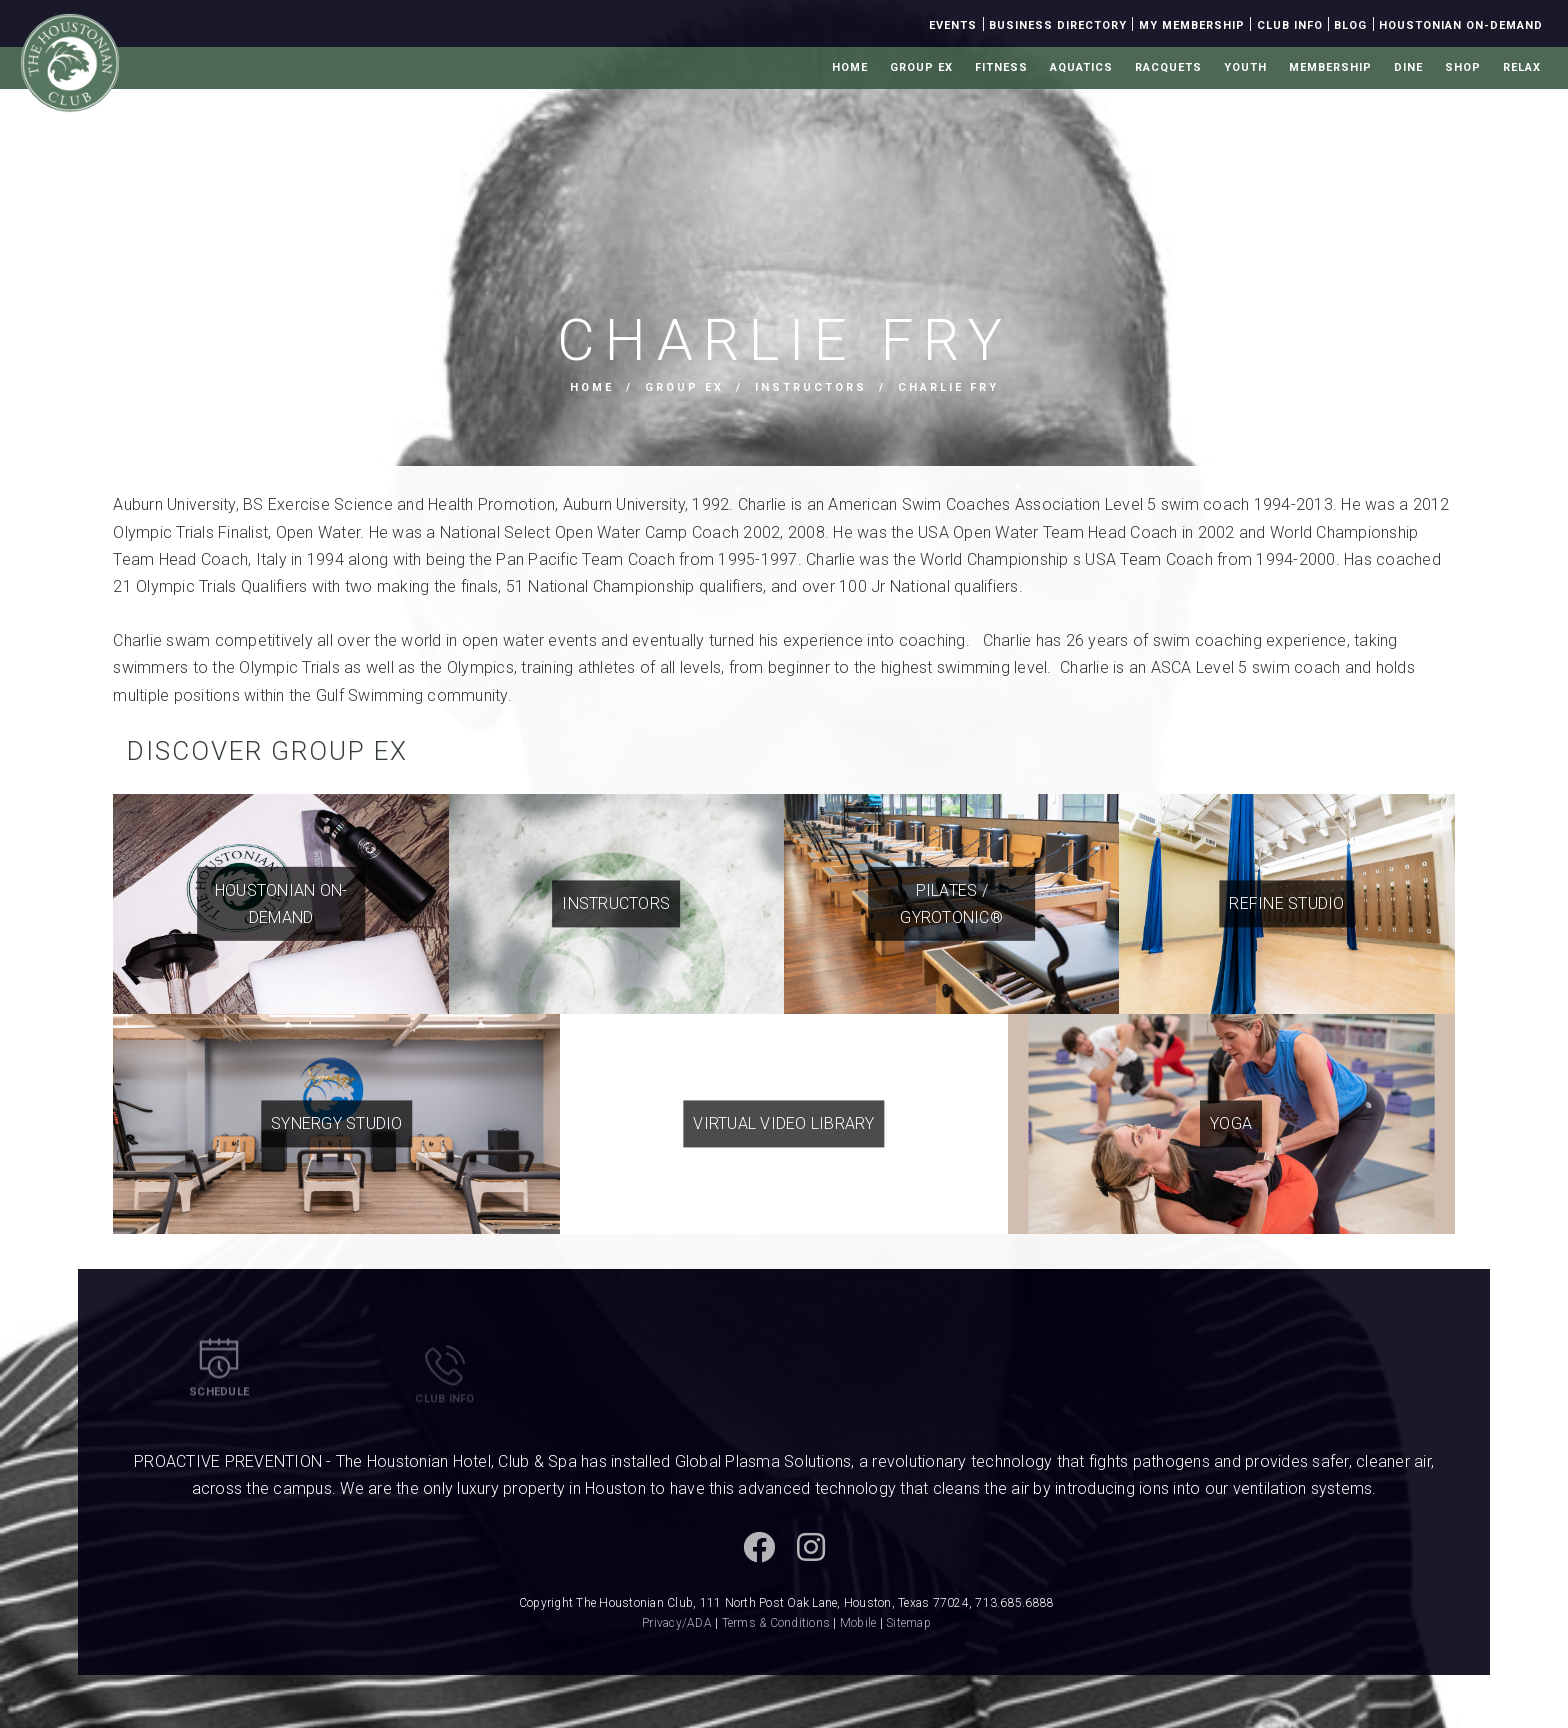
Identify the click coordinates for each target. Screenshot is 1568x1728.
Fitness (1001, 67)
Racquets (1168, 67)
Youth (1245, 67)
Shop (1463, 67)
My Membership (1192, 25)
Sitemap (908, 1623)
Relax (1522, 67)
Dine (1408, 67)
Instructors (811, 387)
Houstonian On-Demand (1461, 25)
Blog (1350, 25)
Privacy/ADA (677, 1623)
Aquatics (1081, 67)
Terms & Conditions (776, 1623)
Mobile (858, 1623)
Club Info (1290, 25)
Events (953, 25)
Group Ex (921, 67)
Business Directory (1058, 25)
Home (850, 67)
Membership (1330, 67)
